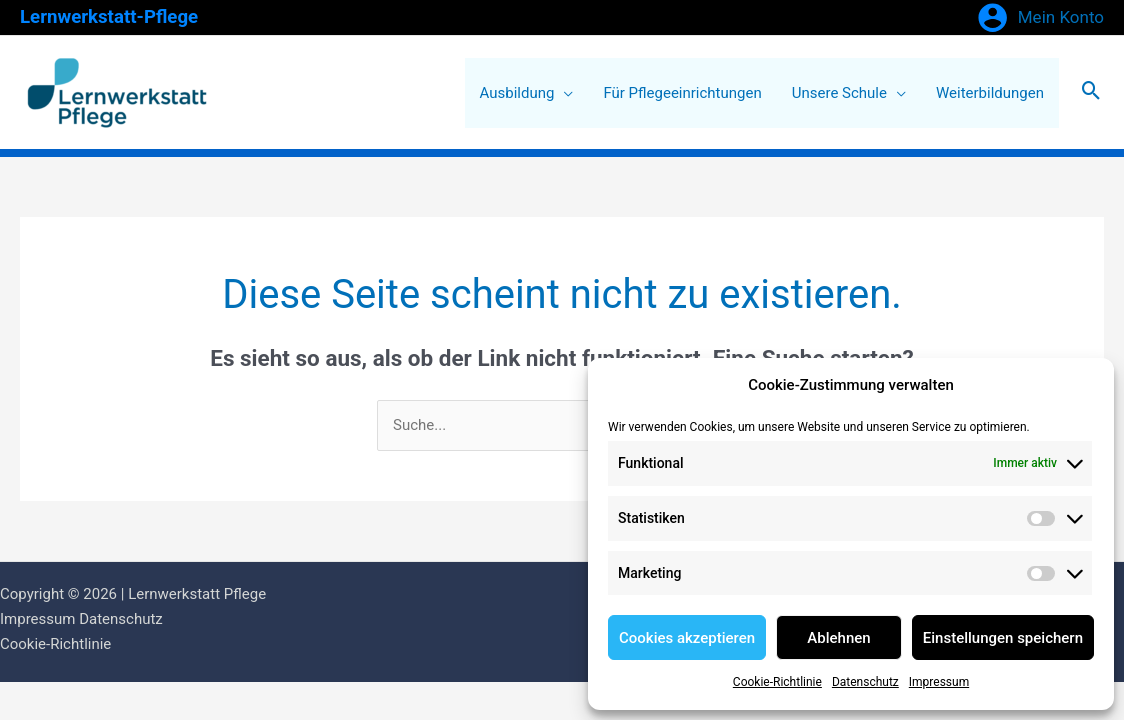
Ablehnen (838, 638)
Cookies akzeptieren (687, 638)
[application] (563, 93)
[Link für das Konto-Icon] (1040, 17)
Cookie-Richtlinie (777, 682)
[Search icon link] (1091, 92)
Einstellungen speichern (1003, 638)
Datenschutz (865, 682)
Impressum (939, 682)
